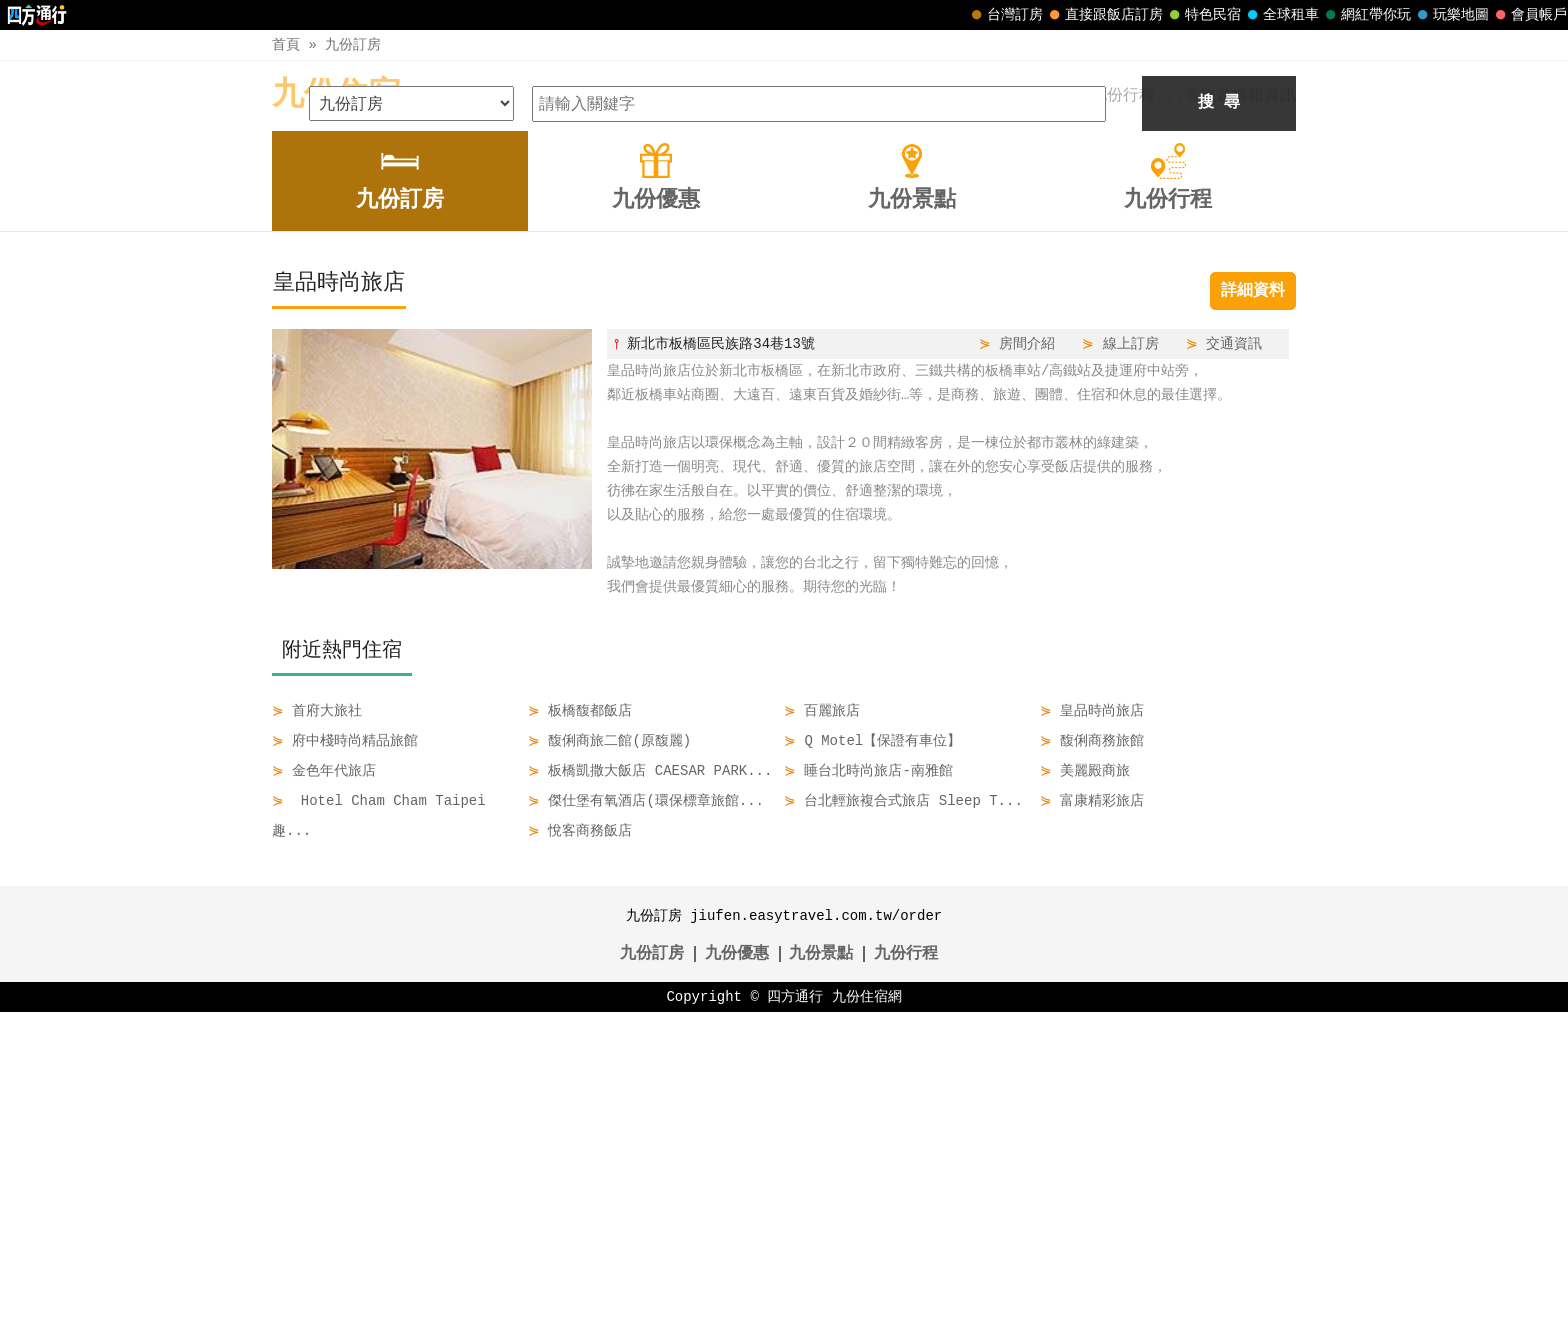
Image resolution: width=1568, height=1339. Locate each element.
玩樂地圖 (1451, 15)
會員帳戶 (1529, 15)
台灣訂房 (1005, 15)
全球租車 (1281, 15)
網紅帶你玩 (1366, 15)
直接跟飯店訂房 (1104, 15)
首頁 (286, 44)
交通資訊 (1234, 670)
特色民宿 (1203, 15)
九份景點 (821, 1281)
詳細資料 (1253, 618)
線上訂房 (1131, 670)
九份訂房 (353, 44)
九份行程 (906, 1281)
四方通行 (795, 1323)
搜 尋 (1219, 430)
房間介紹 (1027, 670)
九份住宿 (336, 95)
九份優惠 (737, 1281)
